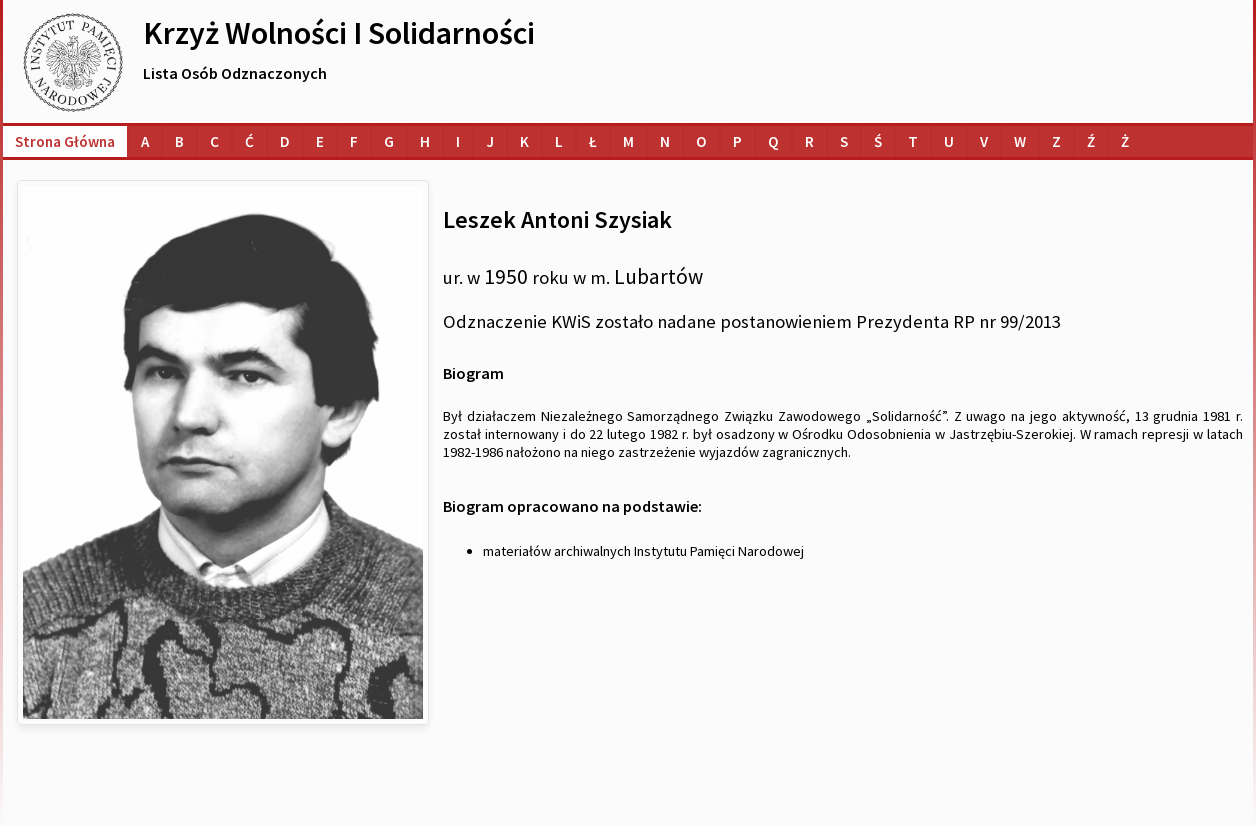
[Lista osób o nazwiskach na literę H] (425, 141)
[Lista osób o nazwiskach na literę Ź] (1091, 141)
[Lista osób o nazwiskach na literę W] (1020, 141)
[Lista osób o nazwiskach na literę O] (701, 141)
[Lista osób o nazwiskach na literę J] (490, 141)
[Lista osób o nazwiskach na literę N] (665, 141)
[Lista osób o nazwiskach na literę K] (524, 141)
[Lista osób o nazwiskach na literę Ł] (593, 141)
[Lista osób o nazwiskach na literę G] (389, 141)
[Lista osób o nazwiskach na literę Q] (773, 141)
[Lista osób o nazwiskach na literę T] (913, 141)
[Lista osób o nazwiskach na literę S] (844, 141)
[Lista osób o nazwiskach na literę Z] (1056, 141)
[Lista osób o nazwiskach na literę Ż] (1125, 141)
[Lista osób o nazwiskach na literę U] (949, 141)
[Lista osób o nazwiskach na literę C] (214, 141)
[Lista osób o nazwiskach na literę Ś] (878, 141)
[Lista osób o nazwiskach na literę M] (628, 141)
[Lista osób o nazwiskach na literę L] (559, 141)
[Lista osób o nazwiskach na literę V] (984, 141)
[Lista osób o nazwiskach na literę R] (809, 141)
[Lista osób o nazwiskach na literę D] (285, 141)
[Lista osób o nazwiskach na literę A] (145, 141)
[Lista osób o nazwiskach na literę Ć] (249, 141)
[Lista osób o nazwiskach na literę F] (354, 141)
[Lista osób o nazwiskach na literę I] (458, 141)
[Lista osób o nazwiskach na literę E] (320, 141)
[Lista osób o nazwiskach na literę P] (737, 141)
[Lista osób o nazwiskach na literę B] (179, 141)
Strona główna (65, 141)
